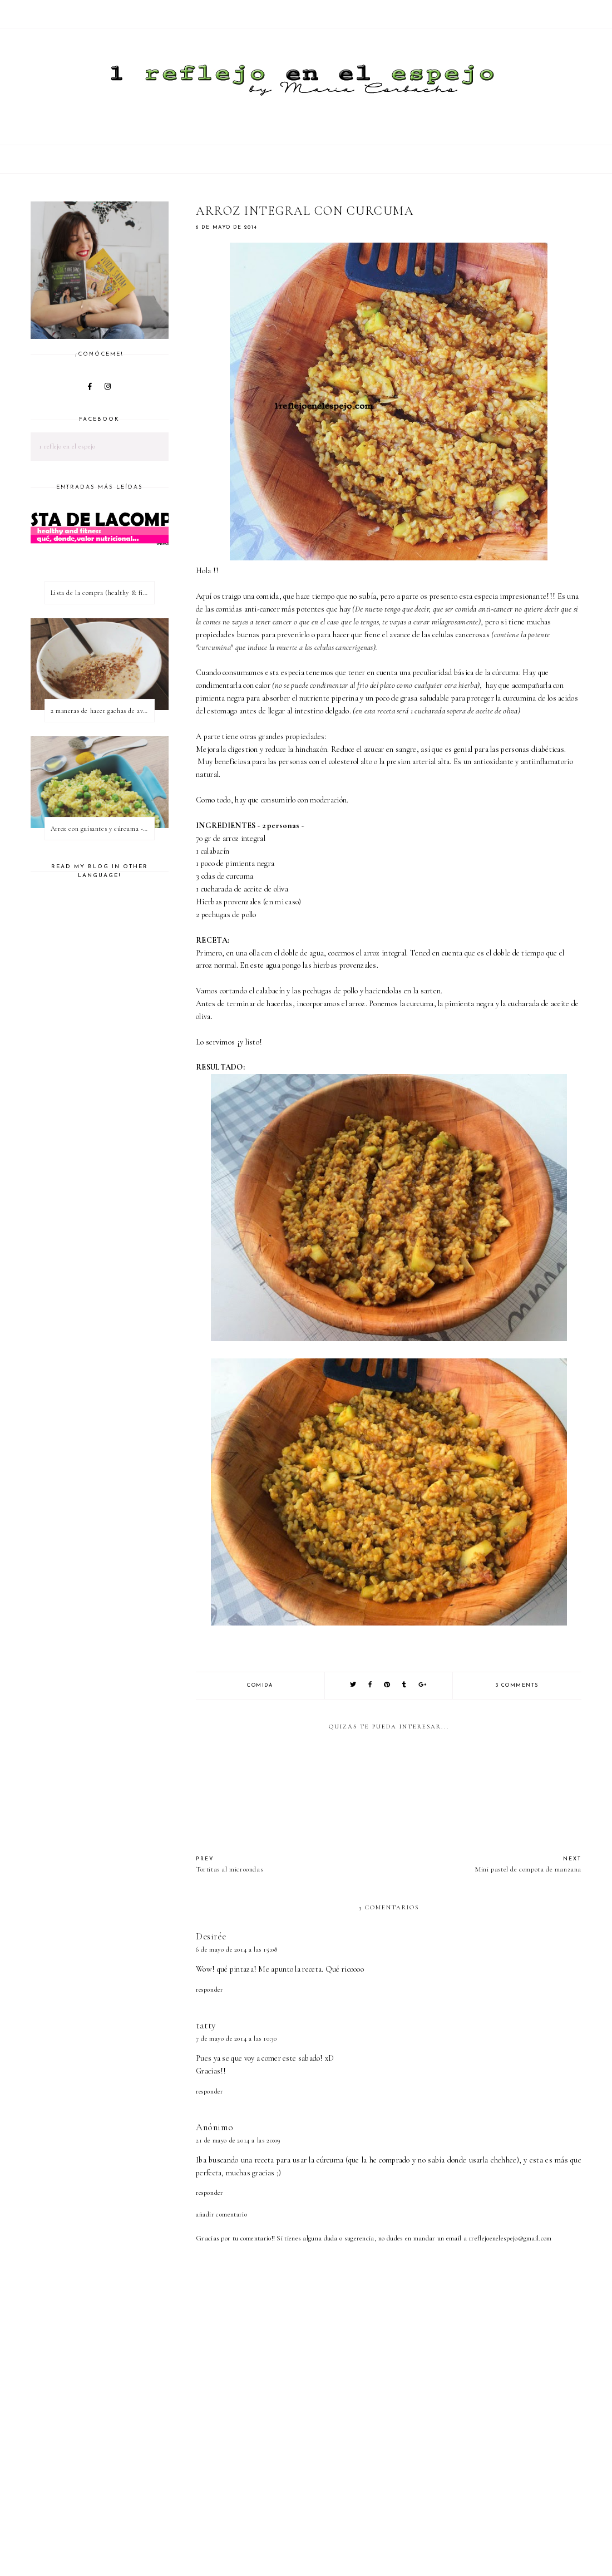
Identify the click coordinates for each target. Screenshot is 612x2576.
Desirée (211, 1936)
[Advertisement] (398, 2536)
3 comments (517, 1685)
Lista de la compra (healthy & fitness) (102, 593)
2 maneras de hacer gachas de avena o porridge (102, 711)
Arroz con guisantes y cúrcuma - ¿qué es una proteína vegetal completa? (102, 829)
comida (260, 1685)
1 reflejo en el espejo (67, 446)
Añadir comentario (221, 2214)
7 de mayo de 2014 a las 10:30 (236, 2038)
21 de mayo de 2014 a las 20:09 (238, 2140)
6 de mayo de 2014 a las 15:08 (236, 1949)
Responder (209, 1989)
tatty (206, 2025)
